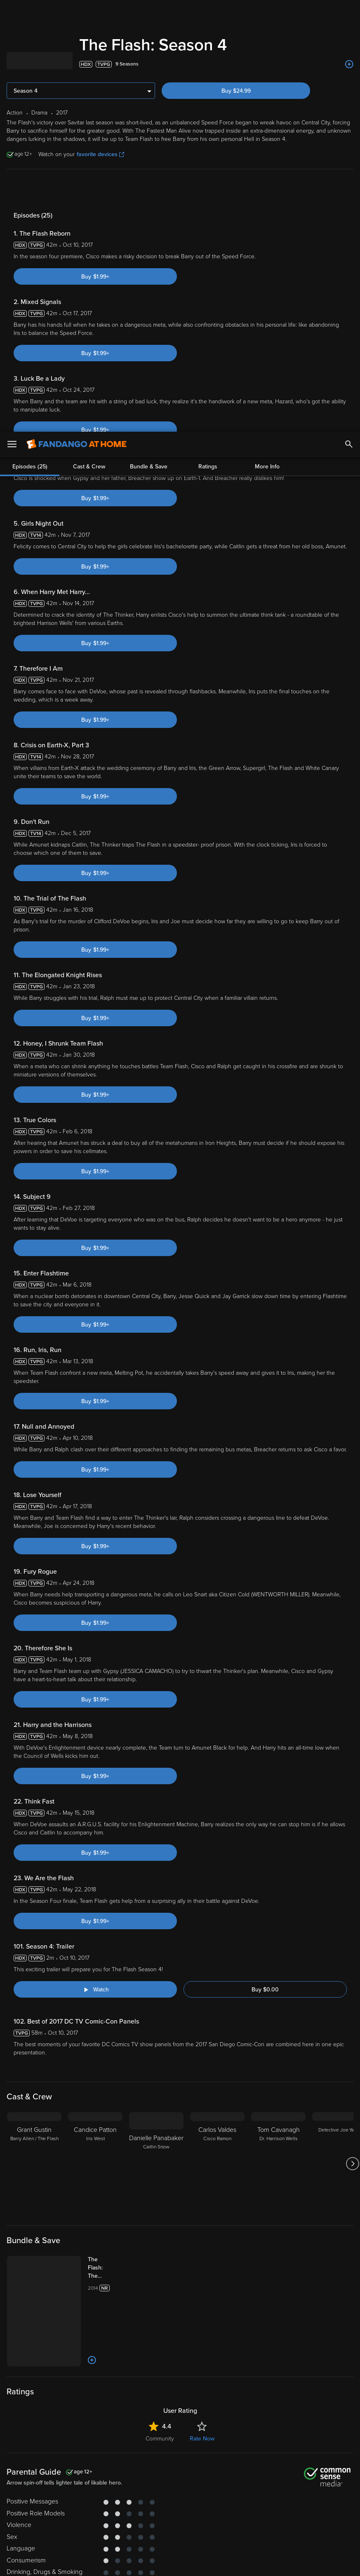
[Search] (349, 12)
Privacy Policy (275, 2511)
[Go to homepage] (76, 12)
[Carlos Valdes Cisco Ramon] (217, 2035)
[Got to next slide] (352, 2035)
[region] (180, 2537)
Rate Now (202, 2310)
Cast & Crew (89, 189)
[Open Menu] (12, 12)
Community (160, 2310)
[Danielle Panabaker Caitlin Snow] (156, 2035)
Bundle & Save (148, 189)
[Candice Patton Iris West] (95, 2035)
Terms (158, 2511)
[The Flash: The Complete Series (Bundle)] (105, 2139)
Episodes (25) (29, 189)
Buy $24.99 (236, 90)
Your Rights (207, 2519)
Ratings (207, 189)
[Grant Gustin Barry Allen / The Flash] (34, 2035)
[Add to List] (349, 64)
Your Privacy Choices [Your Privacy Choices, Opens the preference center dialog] (94, 2563)
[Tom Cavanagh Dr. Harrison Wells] (278, 2035)
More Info (267, 189)
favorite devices (100, 154)
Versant (67, 2511)
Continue (155, 2563)
